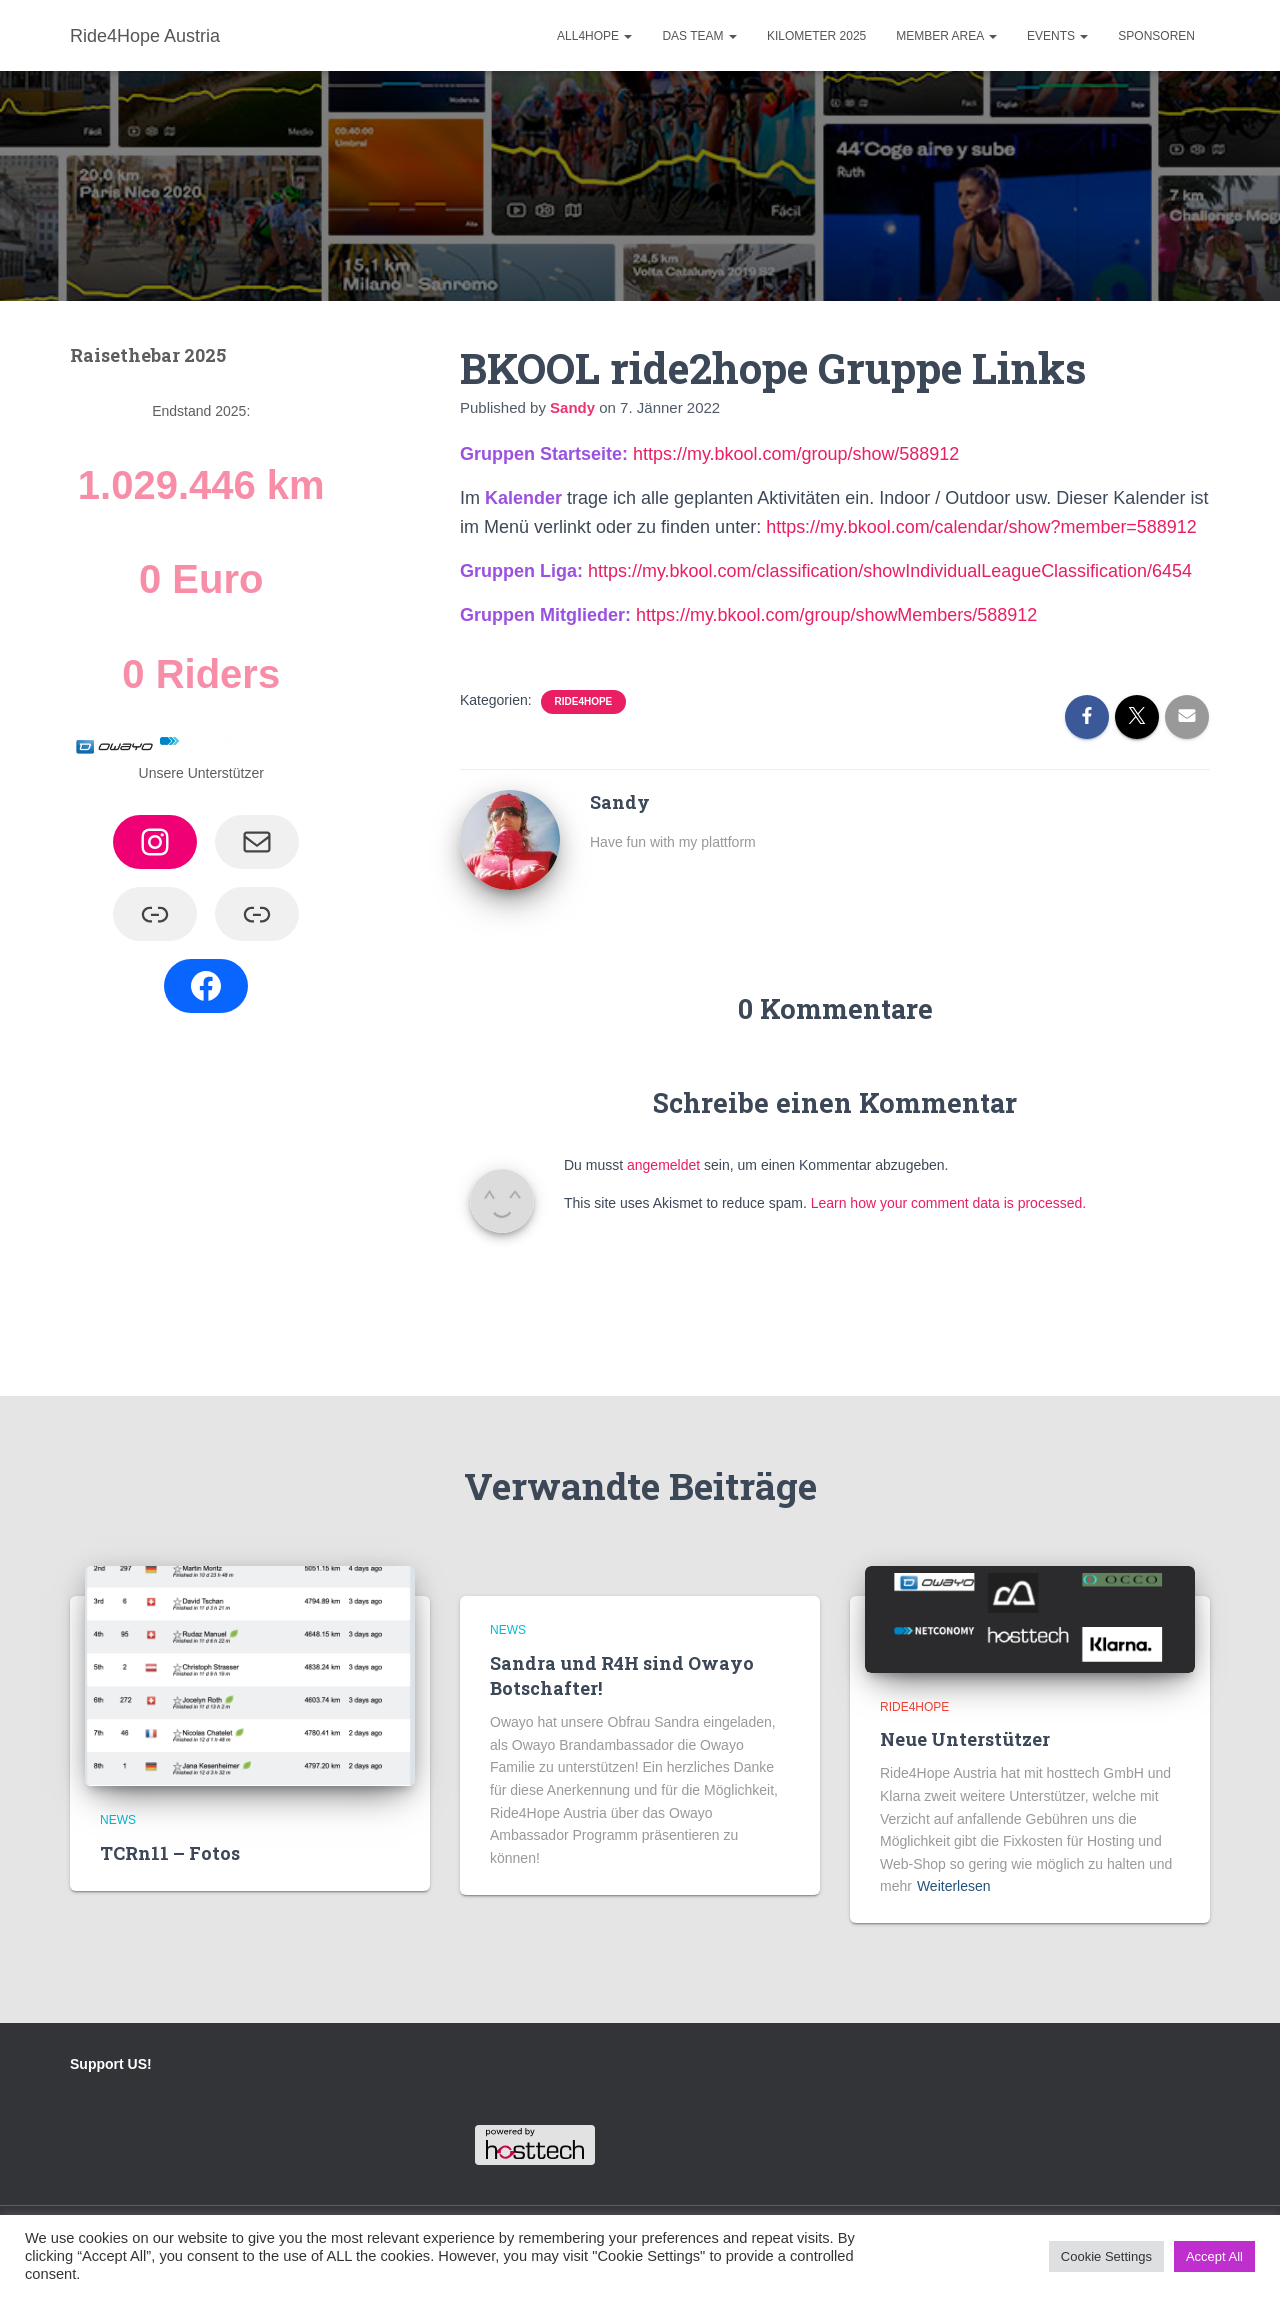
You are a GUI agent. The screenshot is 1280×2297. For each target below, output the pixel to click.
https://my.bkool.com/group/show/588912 (796, 454)
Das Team (699, 36)
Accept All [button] (1214, 2256)
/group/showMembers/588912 (919, 615)
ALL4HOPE (594, 36)
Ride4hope (584, 701)
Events (1057, 36)
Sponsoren (1156, 36)
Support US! (111, 2064)
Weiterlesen (954, 1886)
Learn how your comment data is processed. (948, 1203)
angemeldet (663, 1165)
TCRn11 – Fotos (170, 1853)
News (118, 1820)
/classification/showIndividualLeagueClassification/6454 (972, 571)
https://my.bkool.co (840, 527)
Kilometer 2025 (816, 36)
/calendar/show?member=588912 (1064, 527)
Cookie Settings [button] (1106, 2256)
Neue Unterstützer (965, 1739)
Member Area (946, 36)
